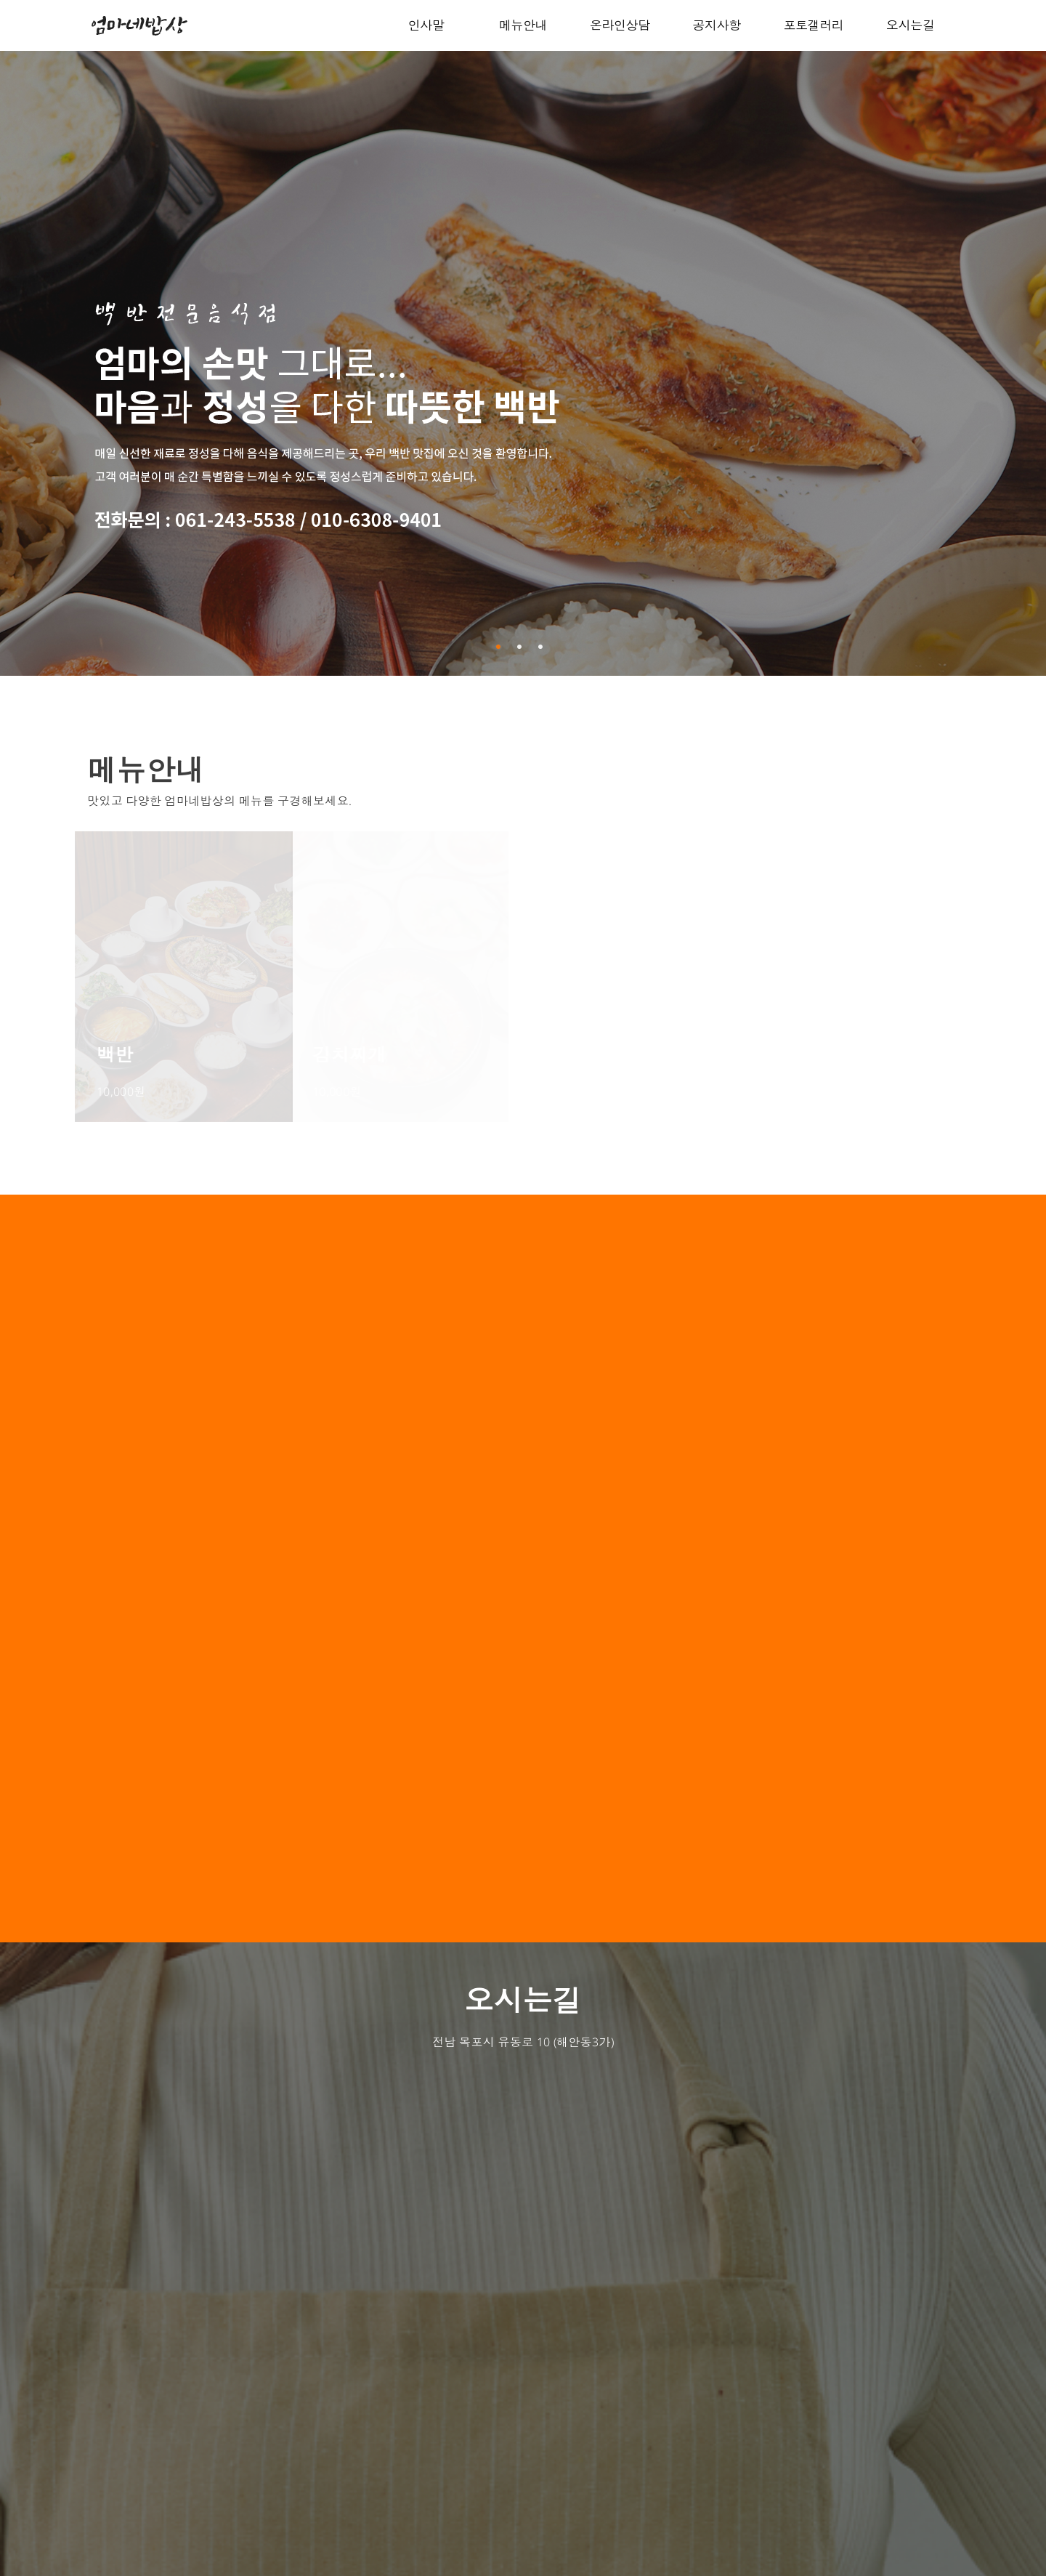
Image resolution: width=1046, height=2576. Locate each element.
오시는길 (910, 25)
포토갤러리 (813, 25)
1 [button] (500, 646)
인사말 (426, 25)
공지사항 (716, 25)
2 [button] (521, 646)
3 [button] (542, 646)
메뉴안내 (523, 25)
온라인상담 (620, 25)
